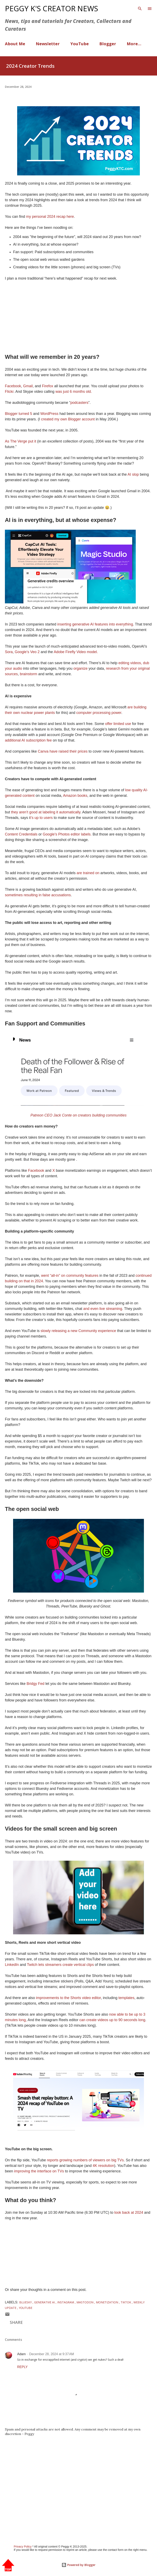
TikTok (126, 2302)
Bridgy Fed (35, 1684)
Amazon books (75, 796)
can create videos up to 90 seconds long (112, 2020)
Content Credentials (21, 834)
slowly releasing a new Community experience (78, 1331)
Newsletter (48, 43)
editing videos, (130, 663)
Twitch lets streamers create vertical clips (60, 1965)
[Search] (139, 7)
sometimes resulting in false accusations (38, 895)
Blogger (107, 43)
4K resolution (103, 2166)
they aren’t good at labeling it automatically (45, 812)
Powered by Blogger (78, 2565)
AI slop (133, 474)
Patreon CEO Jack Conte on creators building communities (78, 1115)
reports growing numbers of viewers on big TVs (85, 2160)
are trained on (88, 873)
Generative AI (45, 2302)
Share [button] (16, 2322)
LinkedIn (12, 1965)
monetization (107, 2302)
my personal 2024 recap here (49, 216)
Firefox (47, 386)
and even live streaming (102, 1309)
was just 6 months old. (73, 391)
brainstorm (28, 674)
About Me (15, 43)
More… (134, 43)
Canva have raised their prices (62, 751)
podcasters (79, 403)
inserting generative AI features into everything (95, 624)
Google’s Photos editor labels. (67, 834)
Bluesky (26, 2302)
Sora (9, 652)
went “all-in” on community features (69, 1275)
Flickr (9, 391)
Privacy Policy (22, 2546)
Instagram (66, 2302)
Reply (22, 2367)
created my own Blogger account (68, 419)
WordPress (49, 414)
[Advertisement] (78, 2490)
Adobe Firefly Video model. (76, 652)
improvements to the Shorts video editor (68, 1998)
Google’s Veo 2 (27, 652)
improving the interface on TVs (38, 2171)
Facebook (13, 386)
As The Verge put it (20, 441)
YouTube (79, 43)
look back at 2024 (128, 2212)
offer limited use (118, 724)
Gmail (28, 386)
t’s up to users (42, 818)
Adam (21, 2354)
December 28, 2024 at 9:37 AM (51, 2354)
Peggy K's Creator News (51, 8)
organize (79, 668)
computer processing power (98, 713)
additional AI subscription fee (28, 740)
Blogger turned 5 (18, 414)
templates (126, 1998)
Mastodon (85, 2302)
